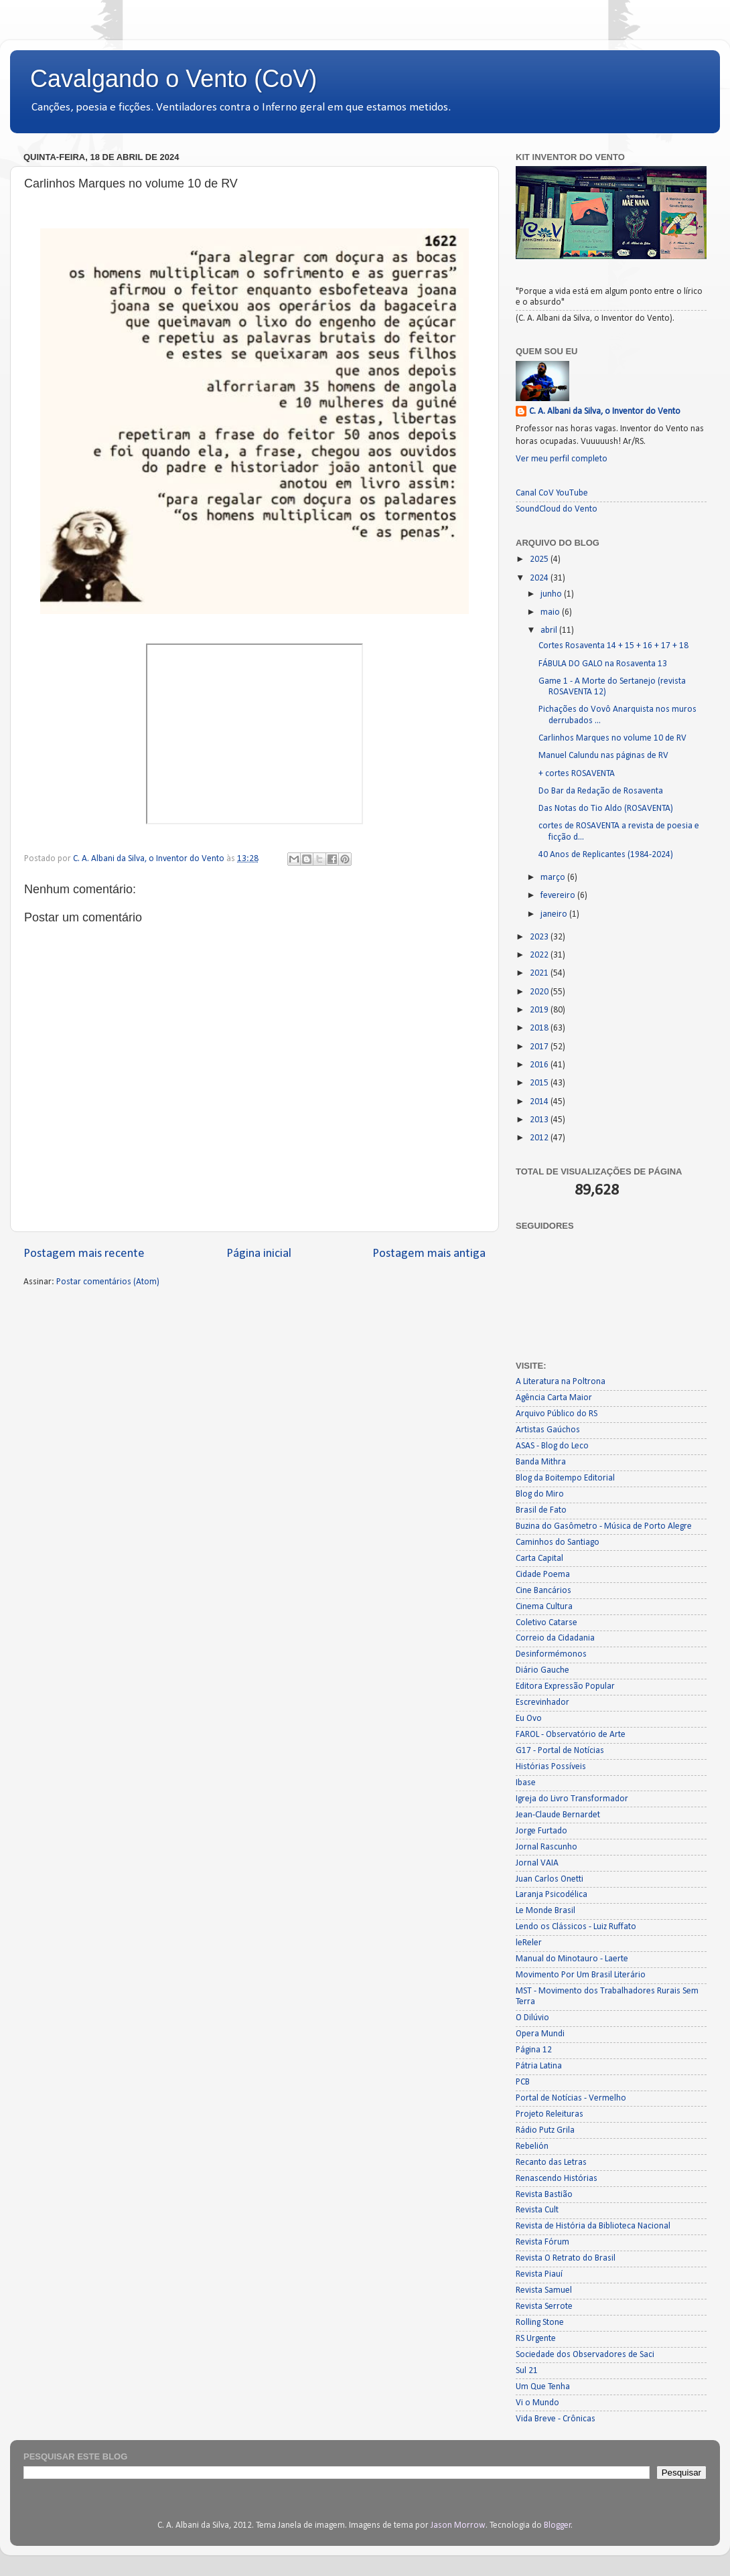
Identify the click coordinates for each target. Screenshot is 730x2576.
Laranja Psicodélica (551, 1894)
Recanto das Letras (551, 2162)
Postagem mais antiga (429, 1253)
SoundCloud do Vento (556, 509)
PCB (523, 2082)
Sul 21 (527, 2370)
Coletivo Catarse (546, 1622)
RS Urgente (536, 2338)
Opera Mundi (540, 2034)
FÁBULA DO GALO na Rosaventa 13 (602, 664)
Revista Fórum (542, 2242)
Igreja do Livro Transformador (572, 1799)
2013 (540, 1120)
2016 (540, 1065)
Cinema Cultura (544, 1606)
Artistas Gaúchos (548, 1430)
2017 (540, 1047)
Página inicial (258, 1253)
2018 (540, 1028)
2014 (540, 1101)
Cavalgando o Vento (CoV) (173, 78)
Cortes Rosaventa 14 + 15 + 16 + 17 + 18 (613, 645)
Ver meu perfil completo (561, 459)
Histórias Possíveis (551, 1766)
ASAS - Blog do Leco (552, 1446)
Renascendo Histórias (556, 2178)
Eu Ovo (529, 1718)
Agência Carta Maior (554, 1397)
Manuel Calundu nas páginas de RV (603, 755)
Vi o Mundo (537, 2403)
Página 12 (534, 2050)
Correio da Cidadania (555, 1638)
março (553, 877)
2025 (540, 559)
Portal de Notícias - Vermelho (571, 2098)
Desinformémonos (551, 1654)
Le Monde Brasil (545, 1910)
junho (552, 594)
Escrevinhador (542, 1702)
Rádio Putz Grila (545, 2130)
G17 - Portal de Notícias (560, 1750)
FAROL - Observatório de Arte (571, 1734)
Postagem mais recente (84, 1253)
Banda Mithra (541, 1462)
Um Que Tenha (543, 2386)
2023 (540, 937)
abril (549, 630)
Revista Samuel (544, 2290)
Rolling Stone (540, 2322)
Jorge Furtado (541, 1831)
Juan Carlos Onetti (549, 1879)
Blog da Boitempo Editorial (565, 1478)
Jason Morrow (458, 2525)
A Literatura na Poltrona (560, 1381)
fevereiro (558, 895)
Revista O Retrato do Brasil (565, 2258)
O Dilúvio (532, 2018)
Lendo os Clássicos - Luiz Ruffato (576, 1926)
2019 (540, 1010)
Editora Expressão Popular (565, 1686)
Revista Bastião (544, 2194)
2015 (540, 1083)
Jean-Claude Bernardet (558, 1815)
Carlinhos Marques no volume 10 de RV (612, 738)
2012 (540, 1138)
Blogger (557, 2525)
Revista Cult (537, 2210)
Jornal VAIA (537, 1863)
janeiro (554, 914)
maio (551, 612)
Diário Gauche (542, 1670)
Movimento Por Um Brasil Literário (581, 1975)
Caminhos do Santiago (557, 1542)
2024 (540, 578)
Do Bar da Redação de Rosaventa (600, 791)
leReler (529, 1943)
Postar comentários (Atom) (107, 1282)
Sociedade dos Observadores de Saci (585, 2354)
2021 (540, 973)
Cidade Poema (543, 1574)
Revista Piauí (539, 2274)
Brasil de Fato (541, 1510)
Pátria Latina (539, 2066)
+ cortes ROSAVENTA (576, 773)
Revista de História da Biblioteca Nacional (593, 2226)
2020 (540, 992)
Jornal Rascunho (546, 1847)
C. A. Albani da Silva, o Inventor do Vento (604, 411)
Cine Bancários (543, 1590)
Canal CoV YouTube (552, 493)
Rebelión (532, 2146)
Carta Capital (539, 1558)
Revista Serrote (544, 2306)
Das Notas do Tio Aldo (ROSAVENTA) (605, 808)
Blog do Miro (540, 1494)
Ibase (526, 1782)
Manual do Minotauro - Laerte (572, 1959)
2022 (540, 955)
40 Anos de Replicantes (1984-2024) (605, 854)
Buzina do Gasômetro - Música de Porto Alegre (604, 1526)
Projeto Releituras (549, 2114)
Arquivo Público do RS (556, 1414)
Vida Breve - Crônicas (555, 2419)
